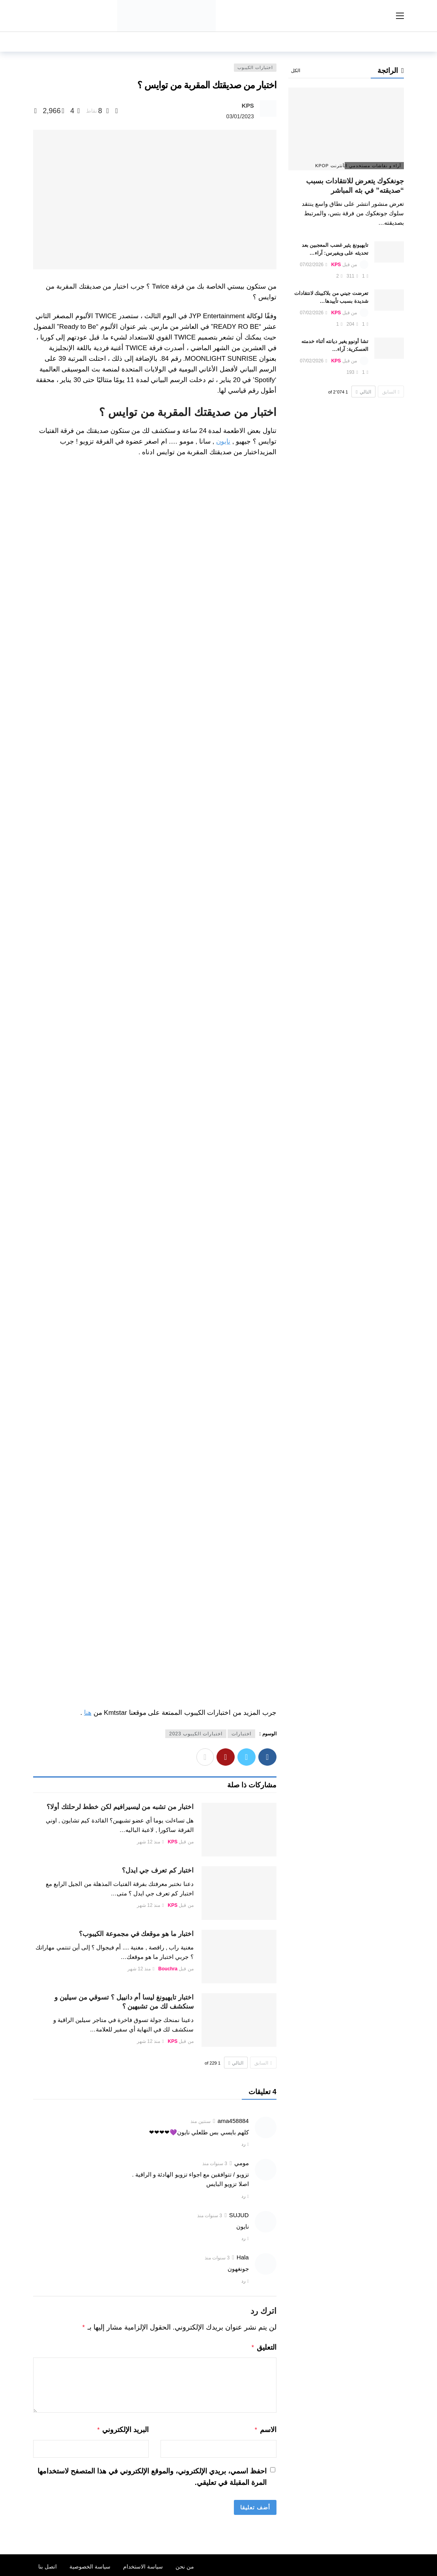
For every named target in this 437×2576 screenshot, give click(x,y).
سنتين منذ (200, 2121)
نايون (223, 441)
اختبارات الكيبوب (255, 67)
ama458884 (232, 2120)
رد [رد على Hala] (243, 2281)
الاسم (265, 2428)
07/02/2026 (313, 264)
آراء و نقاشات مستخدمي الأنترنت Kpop (373, 165)
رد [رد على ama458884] (243, 2144)
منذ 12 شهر (150, 1842)
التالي (235, 2063)
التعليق (263, 2346)
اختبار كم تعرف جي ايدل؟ (158, 1870)
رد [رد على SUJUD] (243, 2238)
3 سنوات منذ (214, 2163)
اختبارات (241, 1734)
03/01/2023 (240, 116)
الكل (295, 70)
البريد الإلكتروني (123, 2428)
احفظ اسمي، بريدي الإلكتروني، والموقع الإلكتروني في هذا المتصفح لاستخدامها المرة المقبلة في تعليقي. (152, 2474)
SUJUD (239, 2215)
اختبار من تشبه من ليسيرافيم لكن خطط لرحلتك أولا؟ (120, 1807)
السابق (263, 2063)
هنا (88, 1712)
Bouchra (167, 1969)
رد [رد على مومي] (243, 2196)
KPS (248, 105)
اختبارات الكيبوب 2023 (195, 1734)
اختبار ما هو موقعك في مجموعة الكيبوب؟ (136, 1934)
